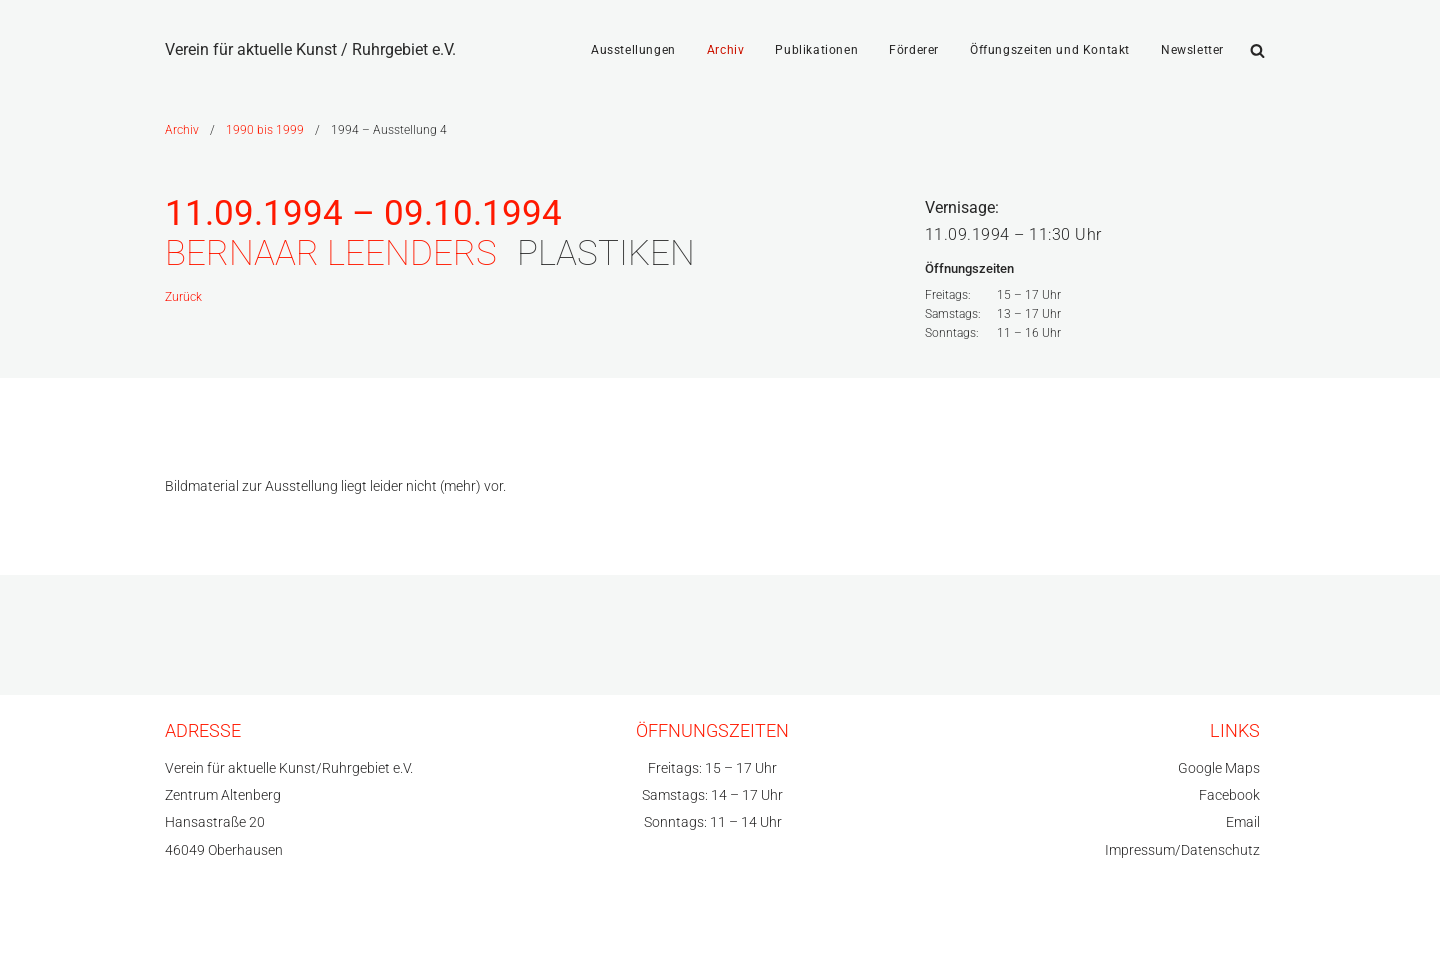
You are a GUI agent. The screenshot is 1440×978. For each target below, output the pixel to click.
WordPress (360, 937)
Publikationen (816, 50)
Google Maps (1219, 768)
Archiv (726, 50)
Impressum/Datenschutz (1182, 850)
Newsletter (1192, 50)
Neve (182, 937)
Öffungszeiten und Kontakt (1050, 50)
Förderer (914, 50)
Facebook (1229, 795)
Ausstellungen (633, 50)
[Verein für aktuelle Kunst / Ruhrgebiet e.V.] (310, 49)
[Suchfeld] (1257, 50)
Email (1243, 822)
